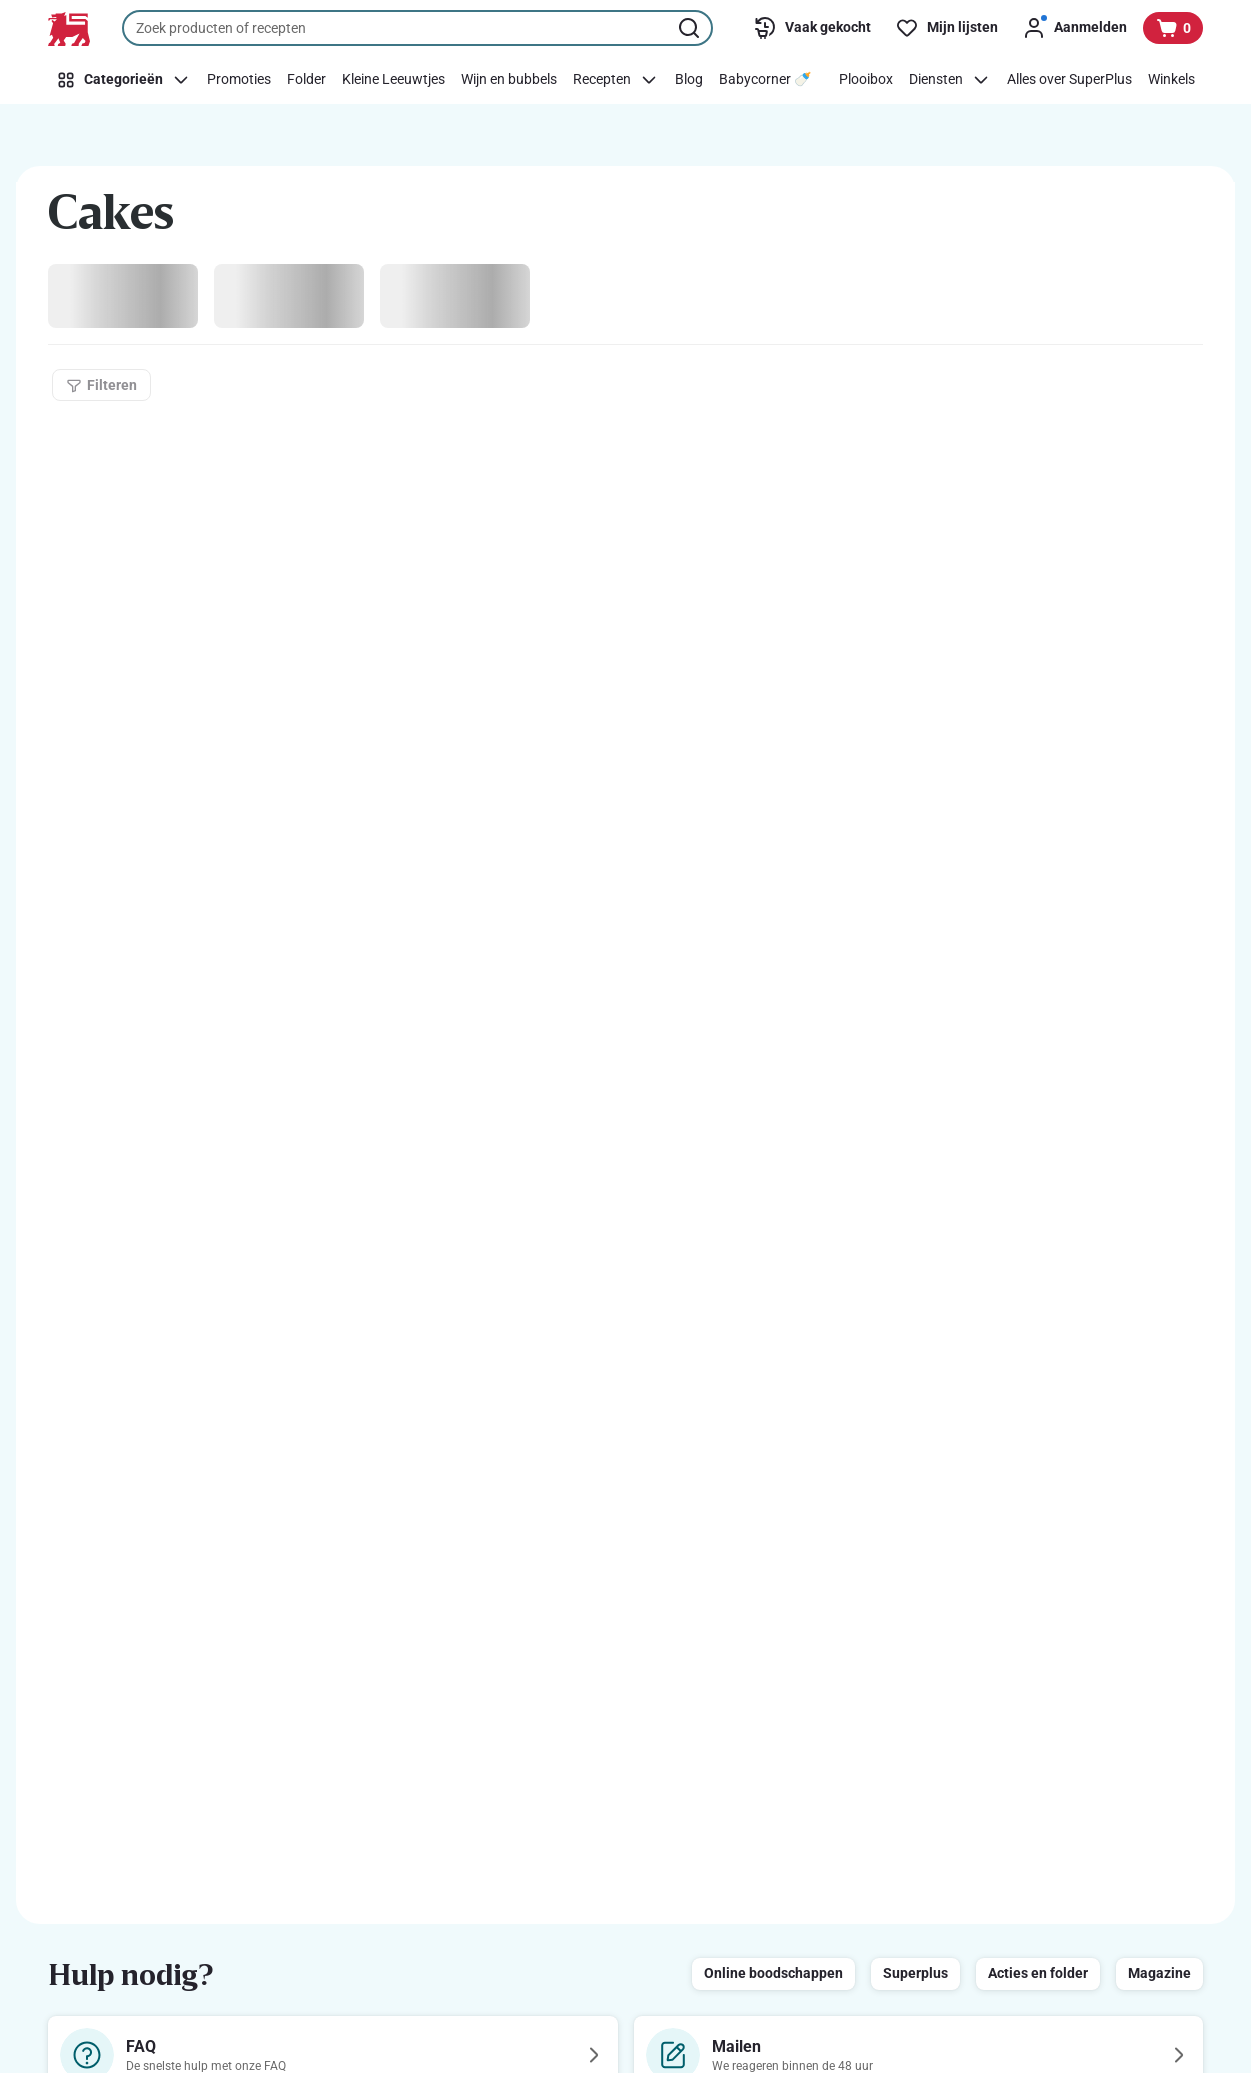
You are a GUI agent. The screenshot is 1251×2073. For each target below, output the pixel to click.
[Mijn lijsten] (946, 28)
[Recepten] (616, 80)
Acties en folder (1038, 1973)
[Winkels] (1171, 80)
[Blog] (689, 80)
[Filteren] (101, 385)
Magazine (1159, 1973)
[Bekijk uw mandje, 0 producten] (1173, 28)
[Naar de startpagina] (69, 29)
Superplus (915, 1973)
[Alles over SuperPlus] (1069, 80)
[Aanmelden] (1074, 28)
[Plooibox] (866, 80)
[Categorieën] (123, 80)
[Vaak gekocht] (812, 28)
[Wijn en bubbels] (509, 80)
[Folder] (306, 80)
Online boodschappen (773, 1973)
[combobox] (417, 28)
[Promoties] (239, 80)
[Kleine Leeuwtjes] (393, 80)
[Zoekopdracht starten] (691, 28)
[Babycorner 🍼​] (765, 80)
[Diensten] (950, 80)
